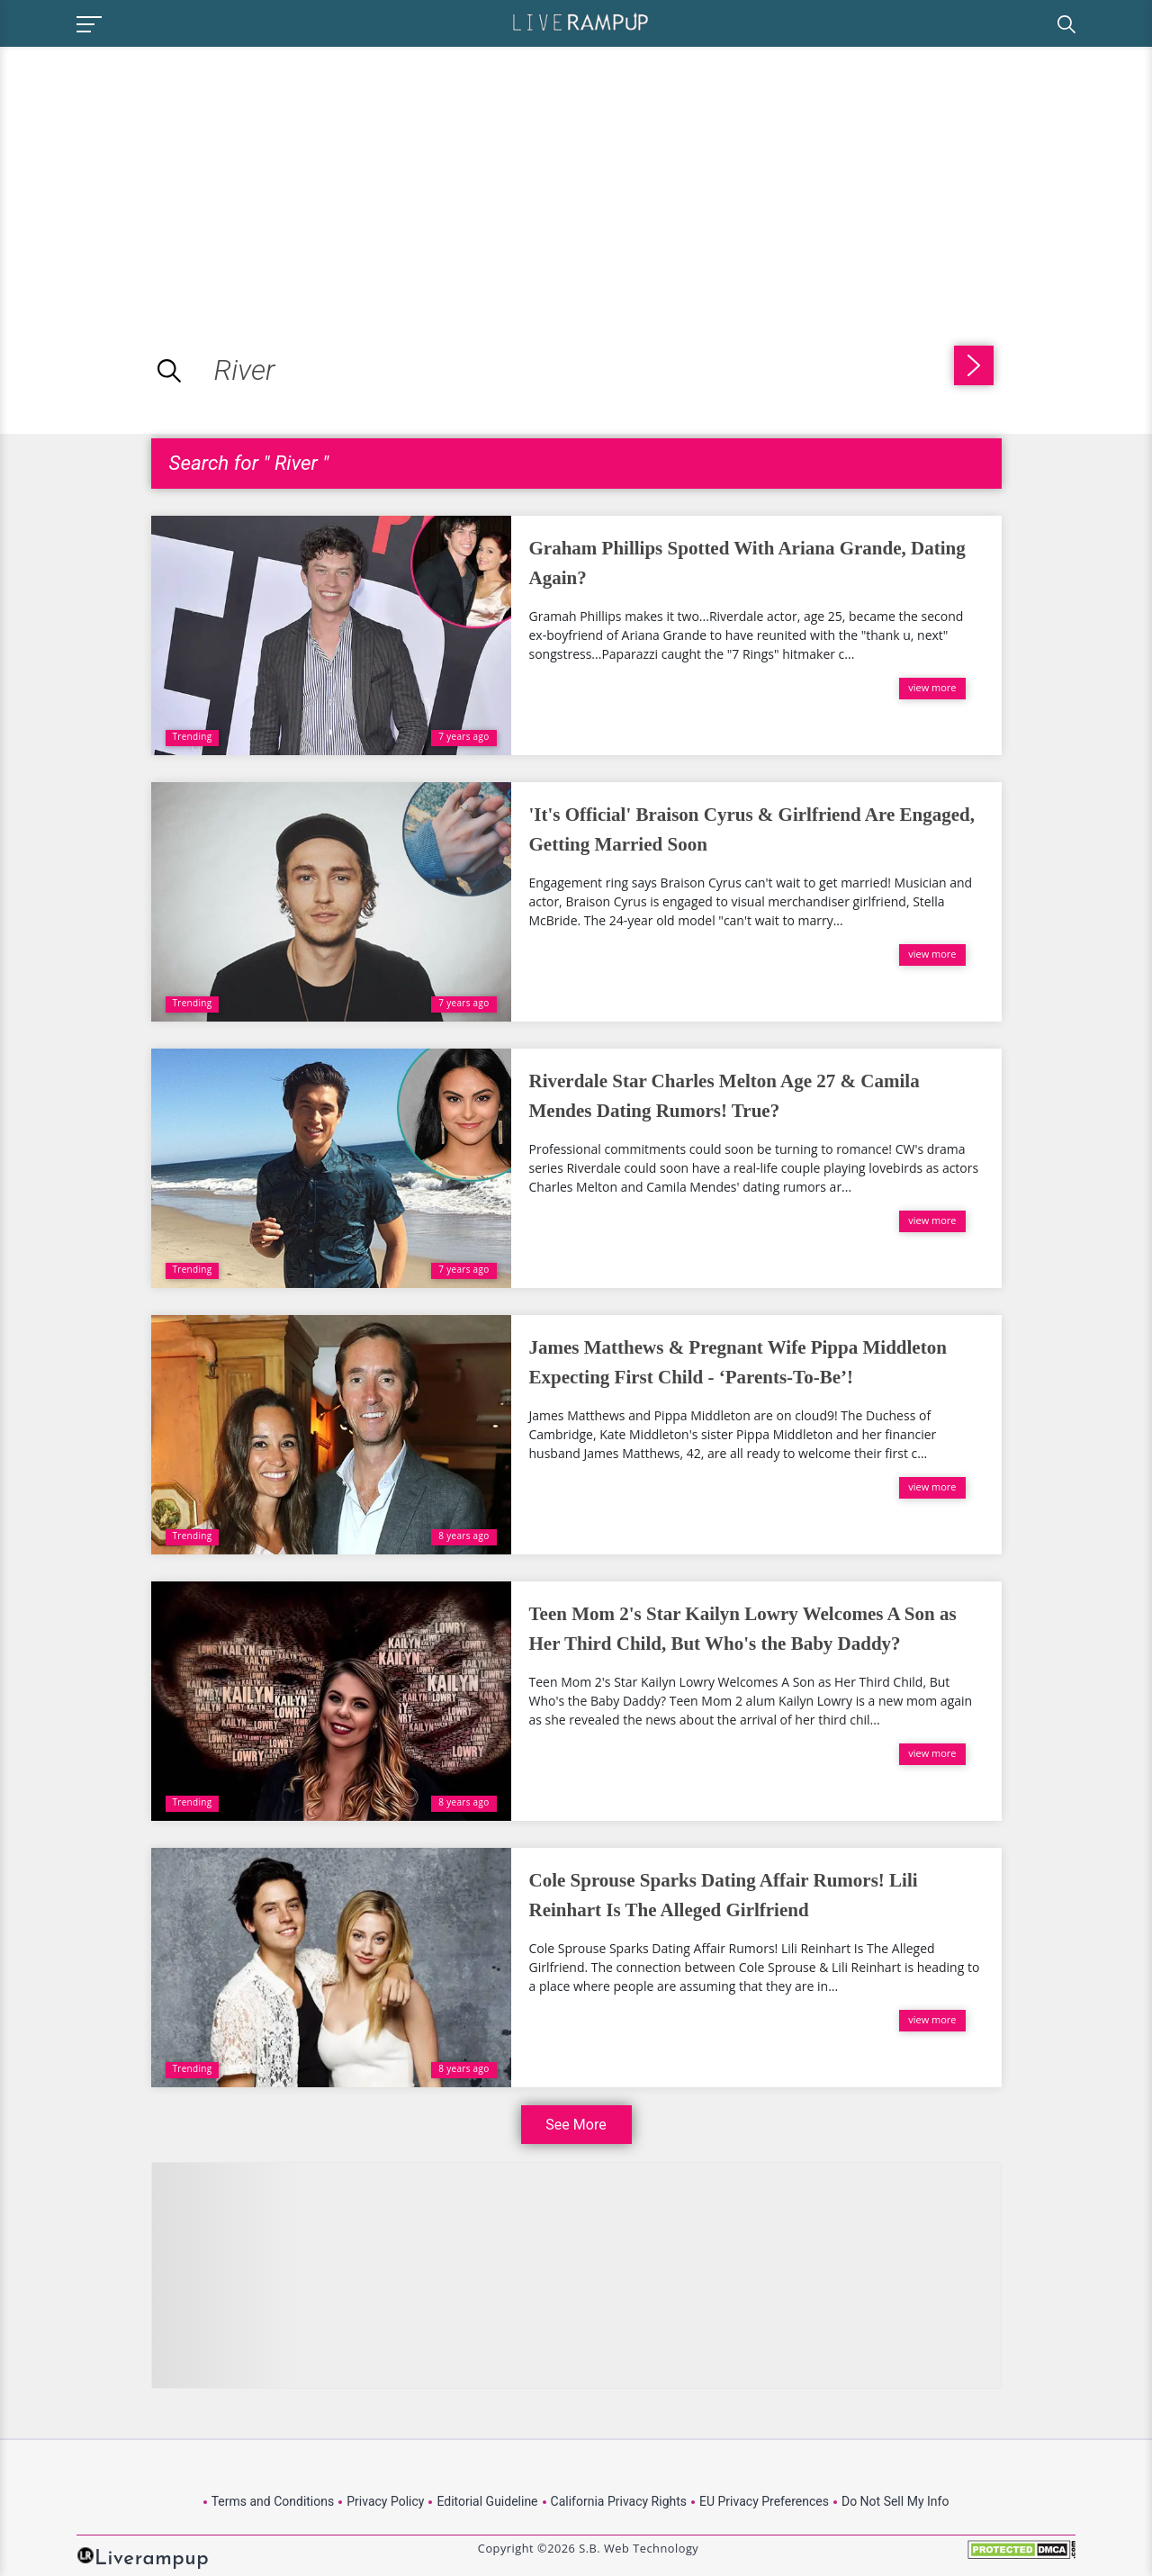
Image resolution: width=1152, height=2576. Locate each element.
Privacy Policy (385, 2501)
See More (575, 2124)
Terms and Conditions (273, 2501)
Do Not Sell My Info (895, 2501)
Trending (192, 736)
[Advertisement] (151, 173)
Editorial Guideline (486, 2501)
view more (932, 687)
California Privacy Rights (619, 2501)
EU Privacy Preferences (764, 2501)
